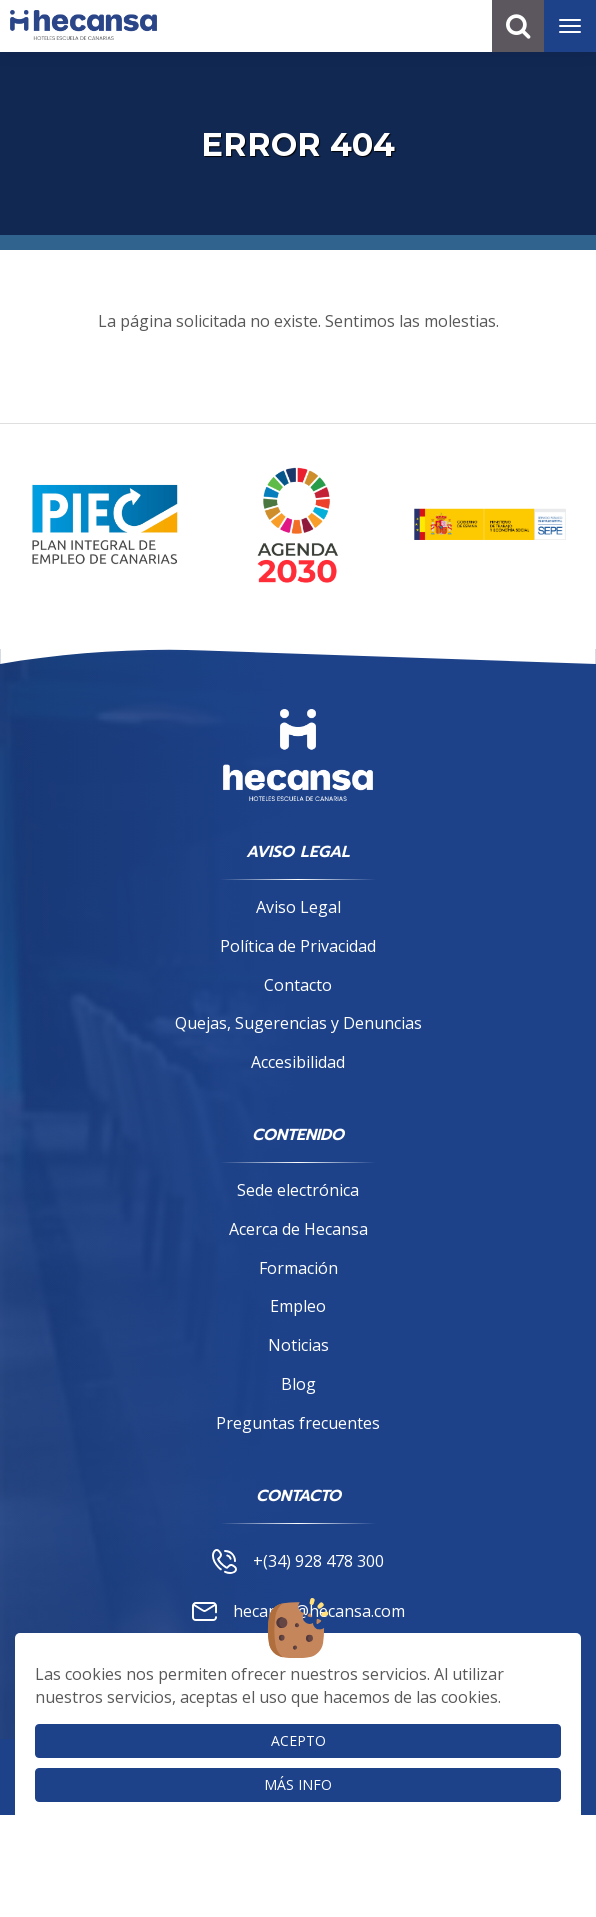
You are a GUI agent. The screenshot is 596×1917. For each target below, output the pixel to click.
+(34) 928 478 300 (298, 1561)
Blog (298, 1384)
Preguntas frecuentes (298, 1423)
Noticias (298, 1345)
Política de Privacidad (298, 946)
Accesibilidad (298, 1062)
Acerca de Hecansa (298, 1229)
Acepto (298, 1740)
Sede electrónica (298, 1190)
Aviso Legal (298, 907)
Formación (298, 1268)
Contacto (298, 985)
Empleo (298, 1306)
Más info (298, 1784)
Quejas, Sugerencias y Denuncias (298, 1023)
